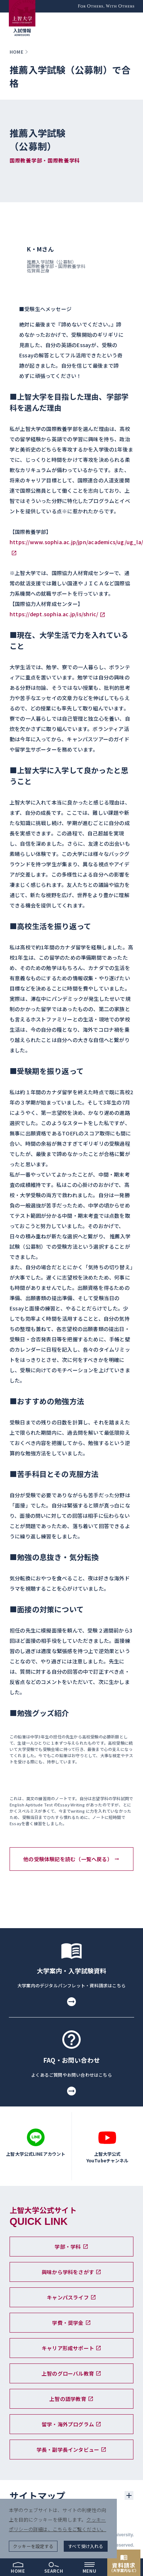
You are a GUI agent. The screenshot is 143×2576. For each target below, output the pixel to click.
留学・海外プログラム (71, 2424)
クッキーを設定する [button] (33, 2546)
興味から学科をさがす (71, 2272)
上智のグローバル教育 (71, 2373)
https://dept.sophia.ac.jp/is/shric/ (54, 614)
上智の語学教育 (71, 2398)
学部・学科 (71, 2246)
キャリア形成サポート (71, 2348)
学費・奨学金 (71, 2322)
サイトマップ (38, 2495)
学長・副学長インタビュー (71, 2449)
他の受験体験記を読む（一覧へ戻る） (71, 1859)
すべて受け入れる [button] (86, 2546)
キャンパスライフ (71, 2297)
